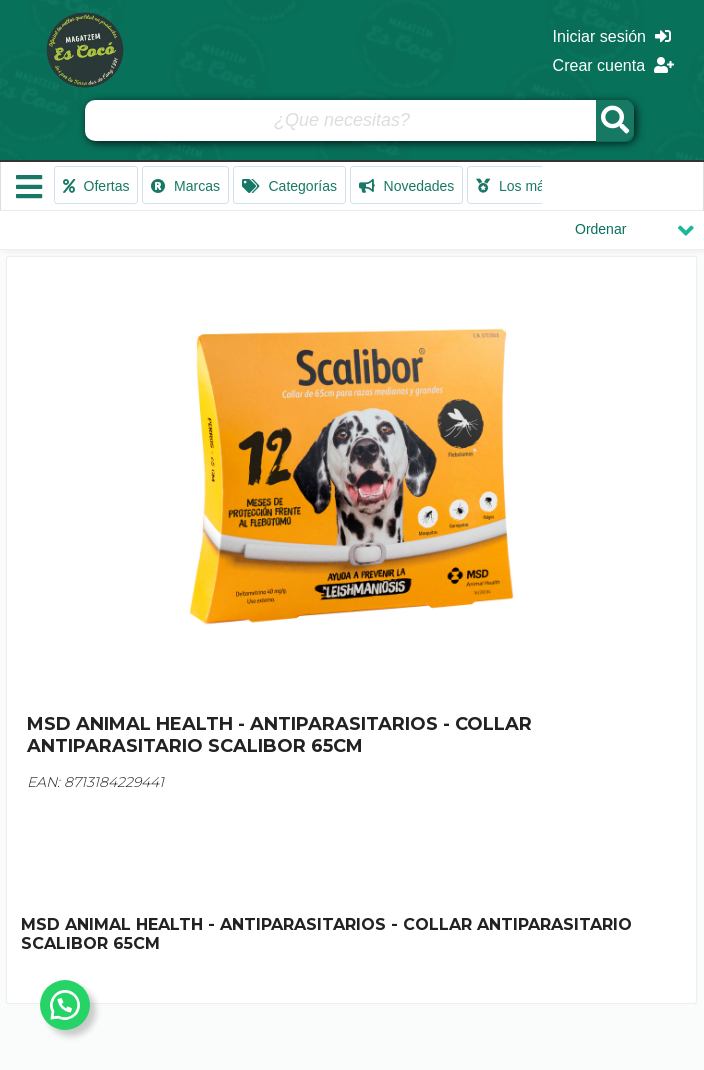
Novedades (407, 186)
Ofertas (96, 186)
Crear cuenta (613, 65)
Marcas (185, 186)
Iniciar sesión (612, 36)
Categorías (289, 186)
